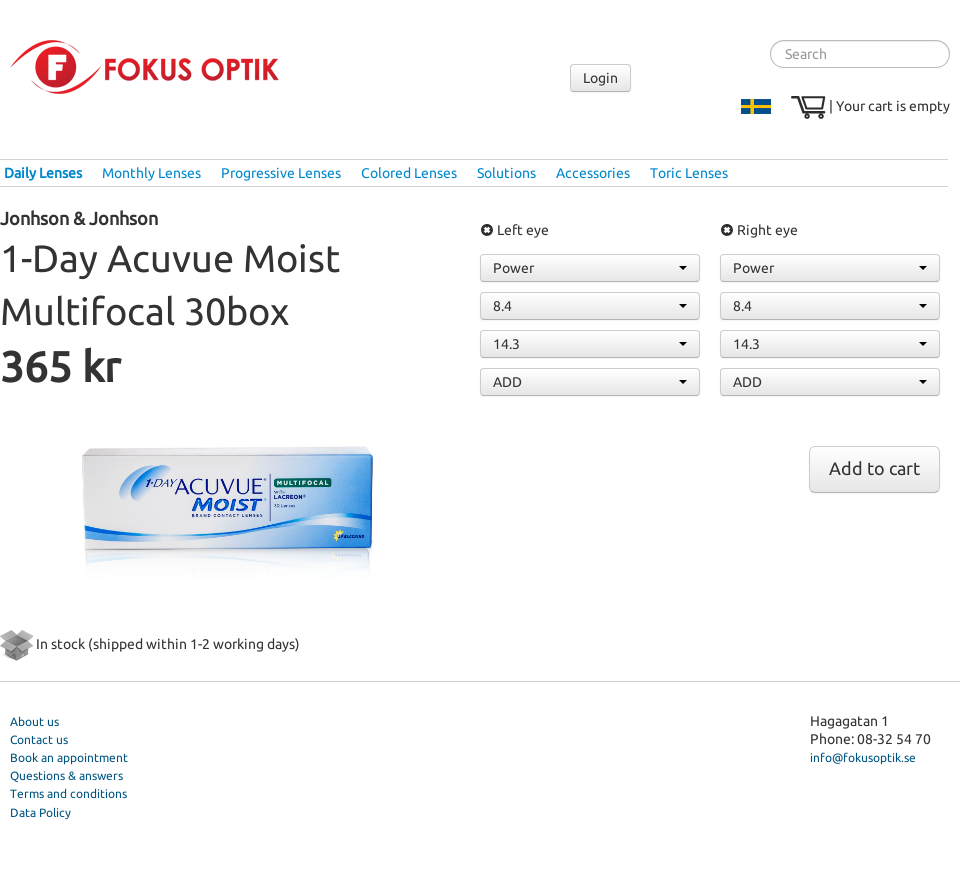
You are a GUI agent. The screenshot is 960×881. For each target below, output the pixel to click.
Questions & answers (66, 775)
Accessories (593, 173)
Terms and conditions (68, 793)
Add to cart (874, 468)
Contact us (39, 739)
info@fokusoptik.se (863, 757)
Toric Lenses (689, 173)
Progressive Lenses (281, 173)
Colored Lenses (409, 173)
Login (600, 78)
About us (34, 721)
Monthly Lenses (151, 173)
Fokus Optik (144, 67)
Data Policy (40, 812)
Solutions (506, 173)
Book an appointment (69, 757)
